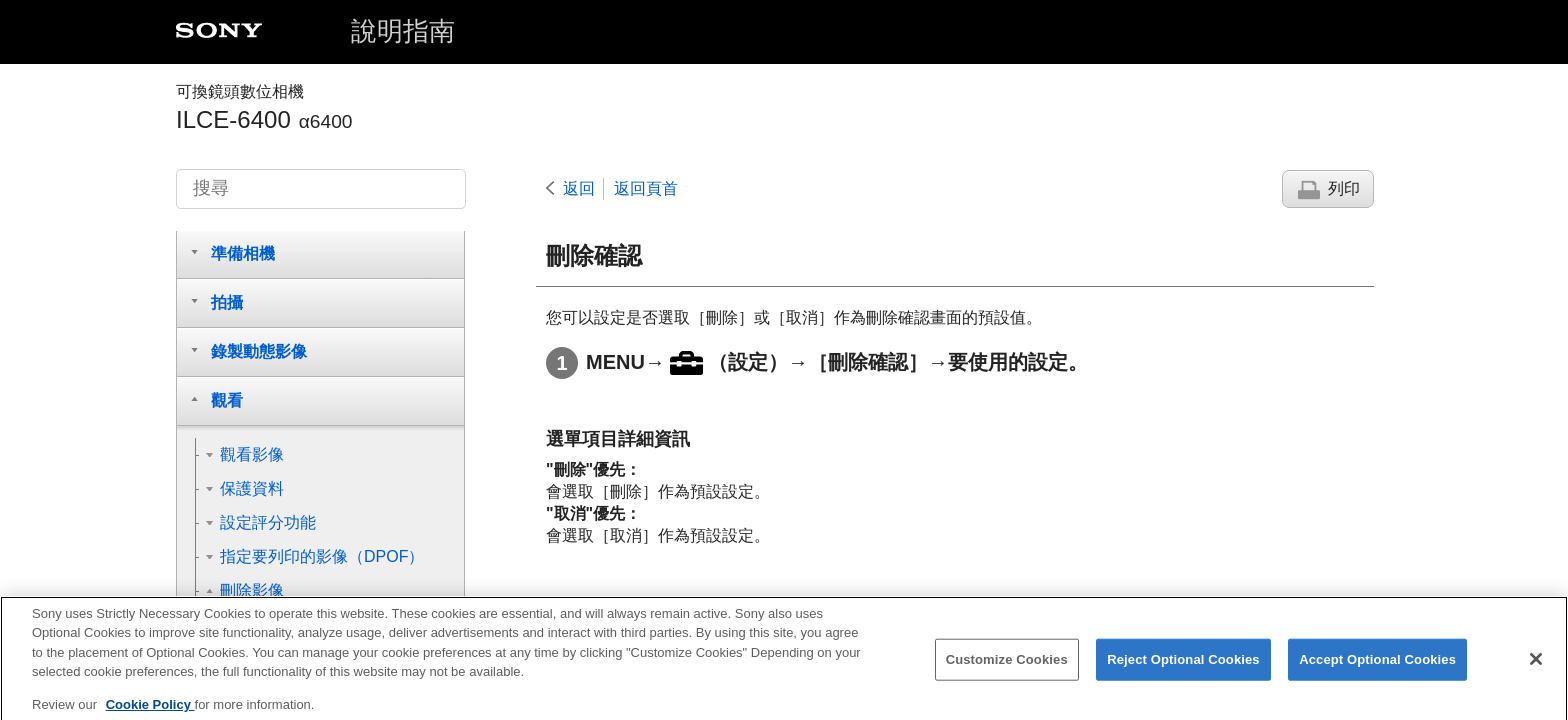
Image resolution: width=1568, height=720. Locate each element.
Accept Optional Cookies (1377, 672)
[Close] (1536, 672)
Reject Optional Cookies (1183, 672)
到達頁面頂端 (1319, 605)
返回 (579, 188)
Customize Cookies (1007, 672)
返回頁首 (646, 188)
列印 (1344, 188)
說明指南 (403, 31)
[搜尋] (321, 189)
